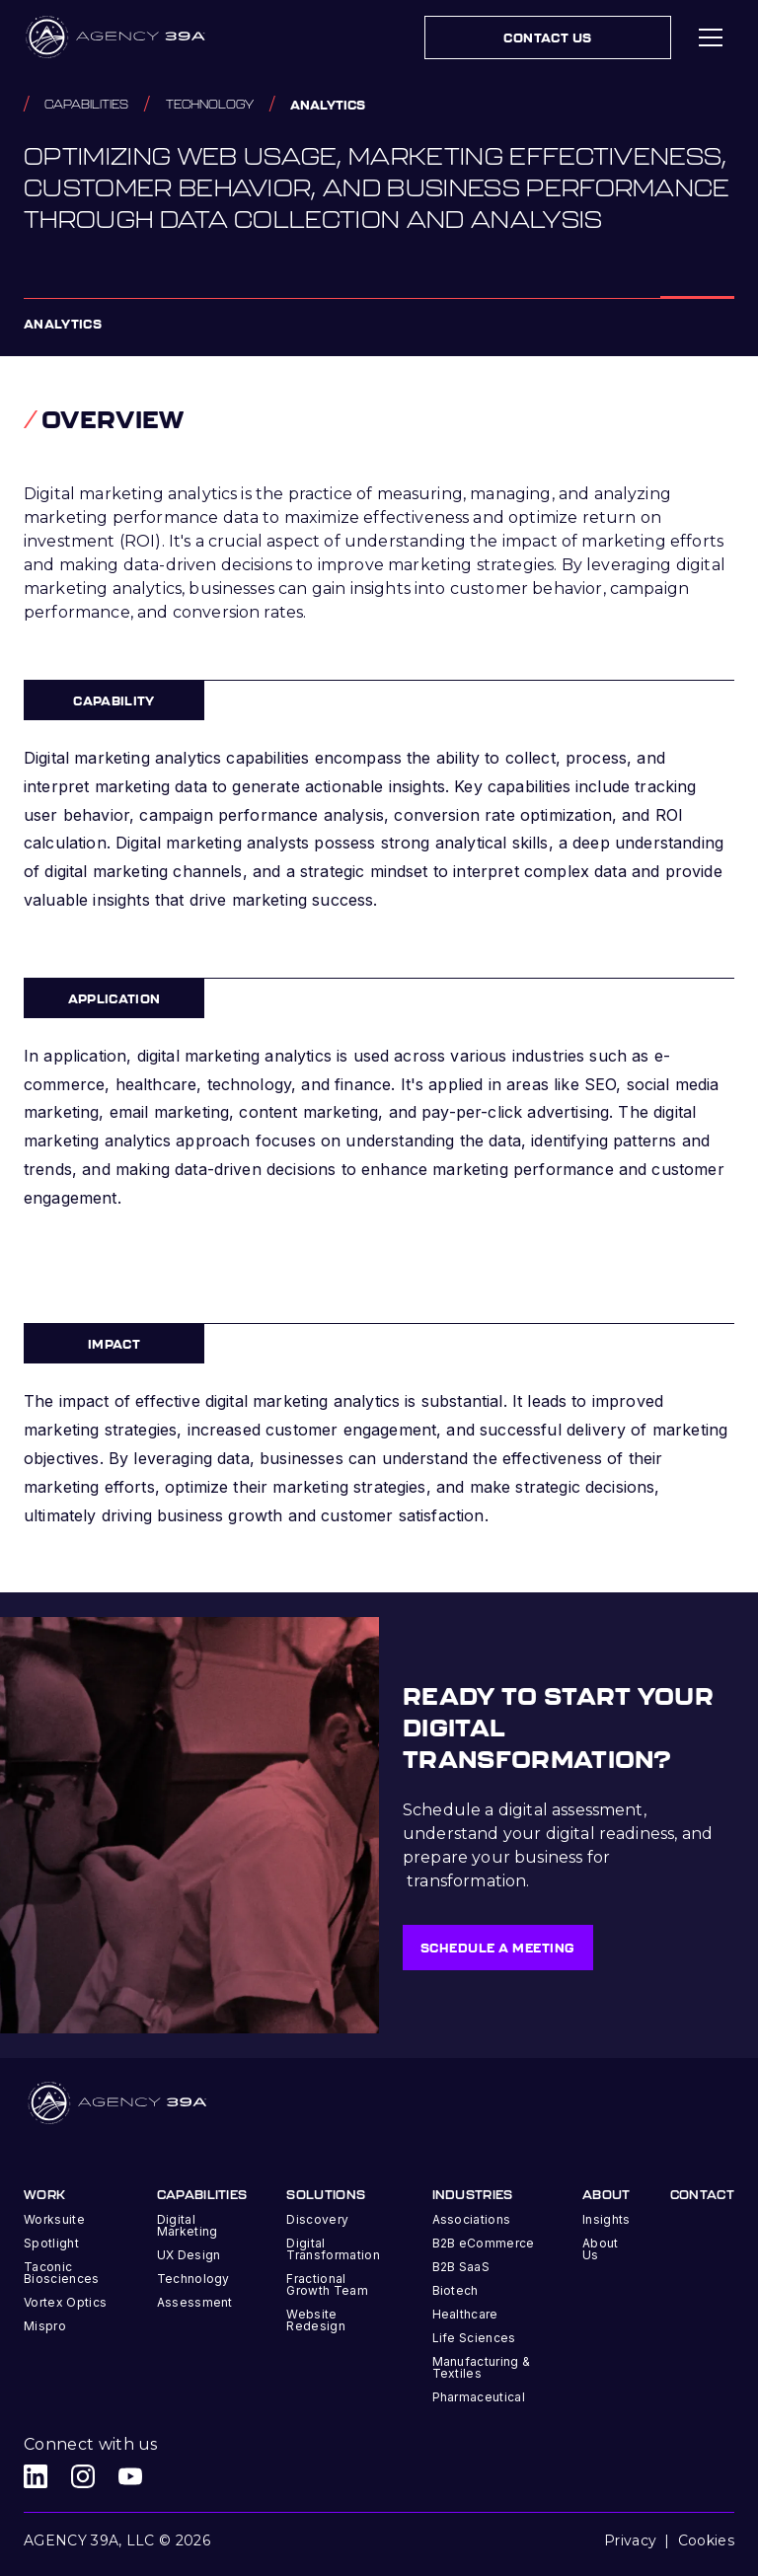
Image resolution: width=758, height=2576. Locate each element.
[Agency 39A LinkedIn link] (35, 2476)
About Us (600, 2249)
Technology (210, 104)
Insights (606, 2219)
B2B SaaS (461, 2266)
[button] (710, 37)
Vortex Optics (65, 2302)
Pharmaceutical (478, 2397)
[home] (117, 37)
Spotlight (51, 2243)
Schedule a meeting (497, 1947)
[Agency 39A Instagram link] (83, 2476)
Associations (471, 2219)
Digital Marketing (187, 2225)
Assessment (195, 2302)
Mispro (45, 2325)
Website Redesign (315, 2320)
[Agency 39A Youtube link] (130, 2476)
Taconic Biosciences (62, 2272)
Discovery (317, 2219)
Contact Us (547, 37)
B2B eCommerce (483, 2243)
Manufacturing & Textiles (481, 2367)
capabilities (86, 104)
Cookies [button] (706, 2540)
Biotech (455, 2290)
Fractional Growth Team (327, 2284)
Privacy (630, 2540)
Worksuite (54, 2219)
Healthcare (465, 2314)
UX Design (189, 2254)
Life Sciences (474, 2337)
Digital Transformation (332, 2249)
